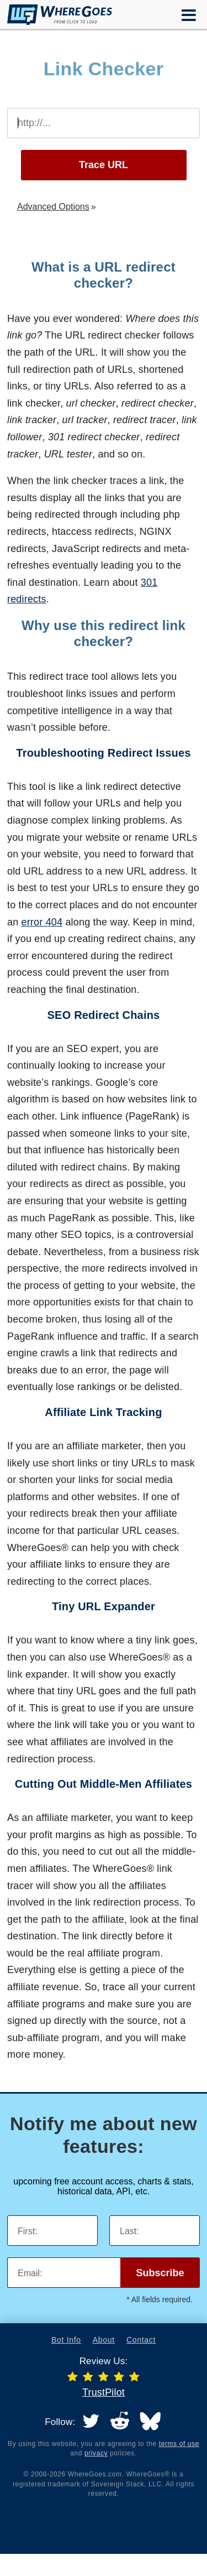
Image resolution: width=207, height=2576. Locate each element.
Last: (129, 2231)
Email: (30, 2273)
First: (28, 2231)
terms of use (179, 2444)
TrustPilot (103, 2392)
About (104, 2339)
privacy (96, 2453)
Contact (141, 2339)
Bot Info (66, 2339)
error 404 (42, 922)
